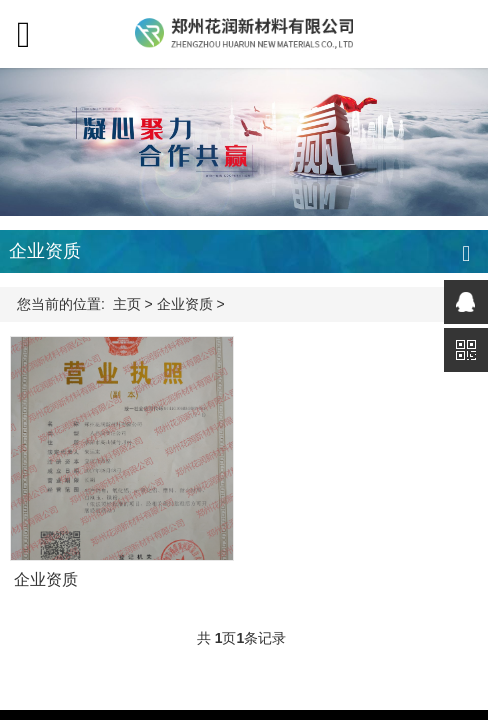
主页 (127, 304)
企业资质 (185, 304)
